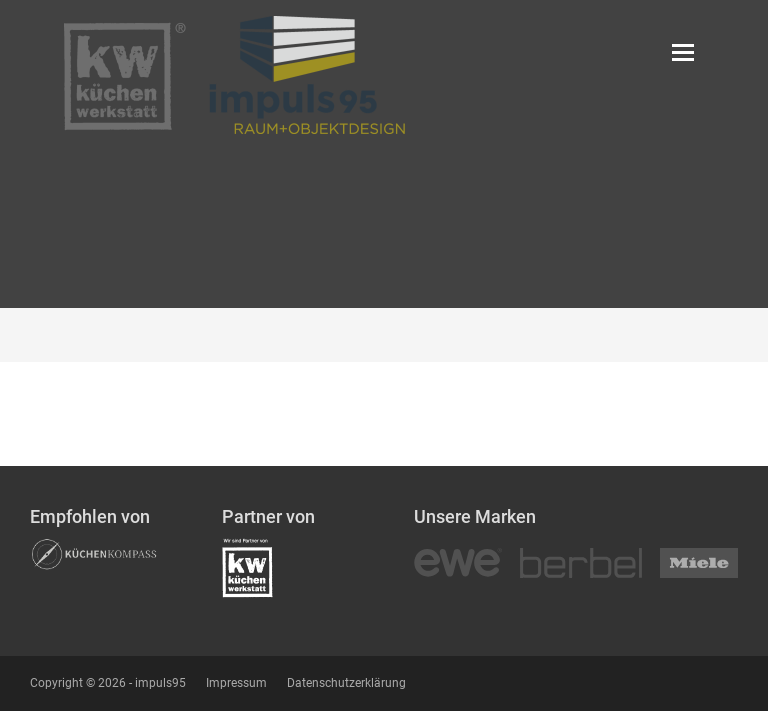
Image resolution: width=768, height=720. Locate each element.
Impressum (236, 683)
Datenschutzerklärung (346, 683)
